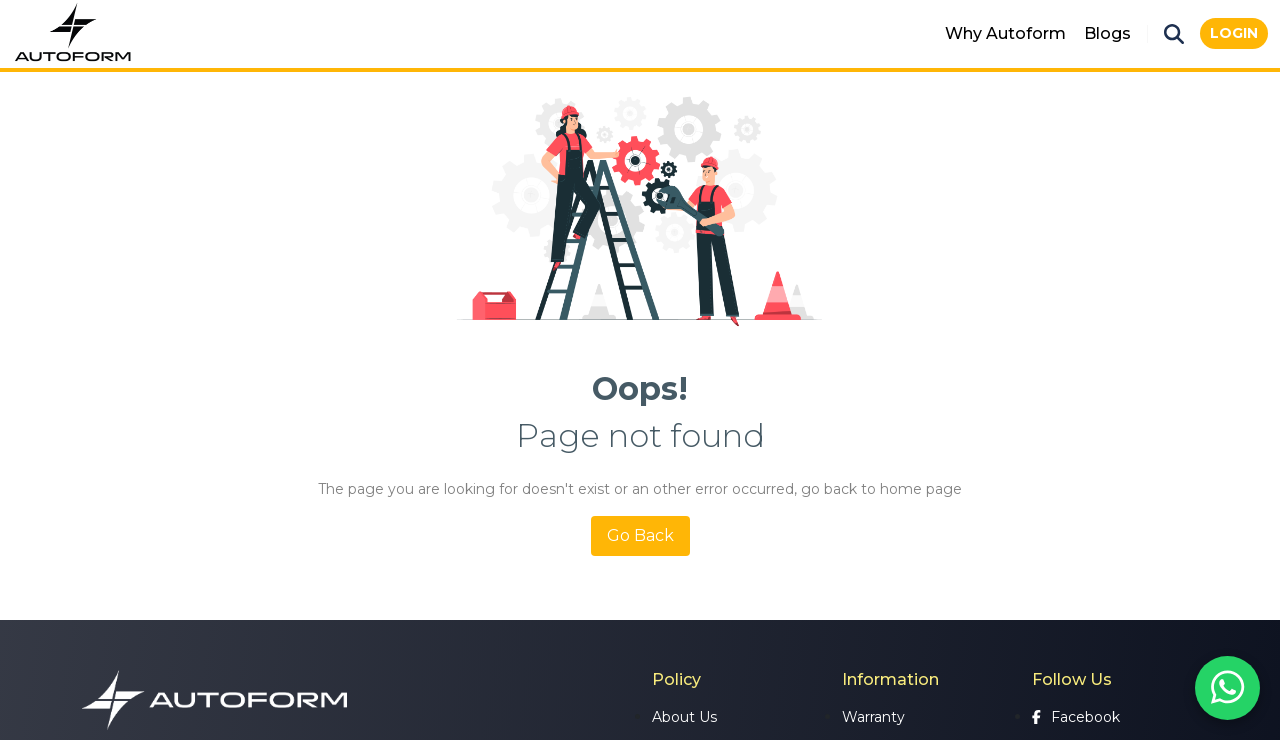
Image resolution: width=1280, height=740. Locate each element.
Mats (906, 33)
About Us (684, 717)
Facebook (1076, 717)
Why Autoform (1005, 33)
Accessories (818, 33)
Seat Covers (702, 33)
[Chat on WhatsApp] (1227, 688)
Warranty (873, 717)
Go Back (640, 535)
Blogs (1107, 33)
